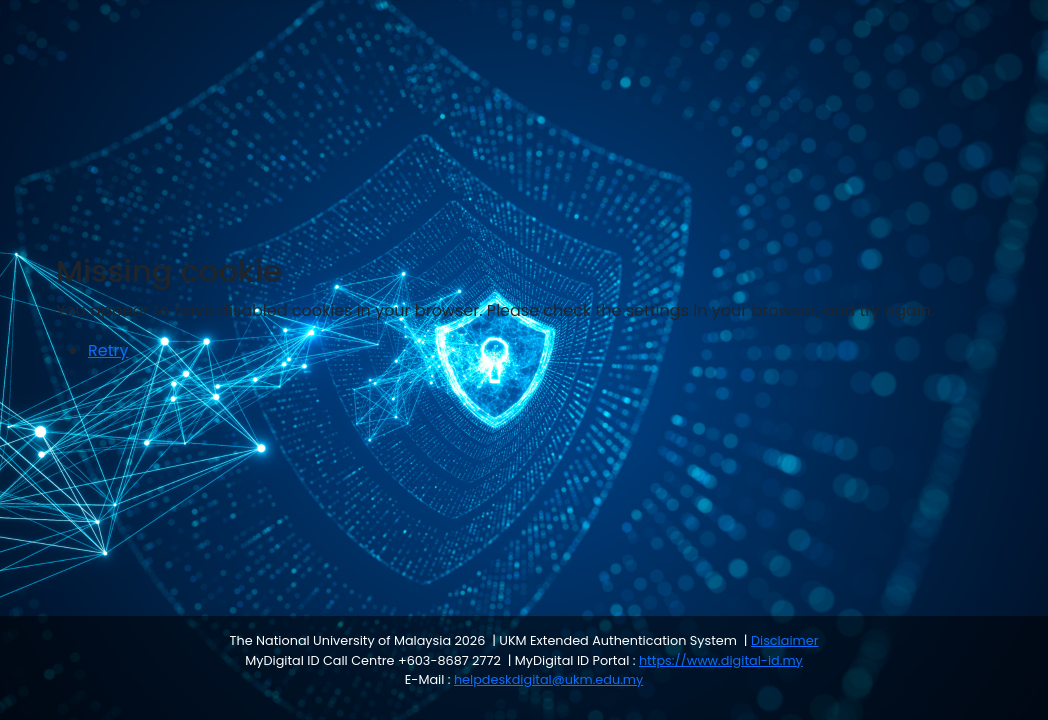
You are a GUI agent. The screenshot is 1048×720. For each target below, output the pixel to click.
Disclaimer (784, 640)
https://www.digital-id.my (721, 660)
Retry (108, 350)
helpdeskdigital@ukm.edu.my (548, 679)
